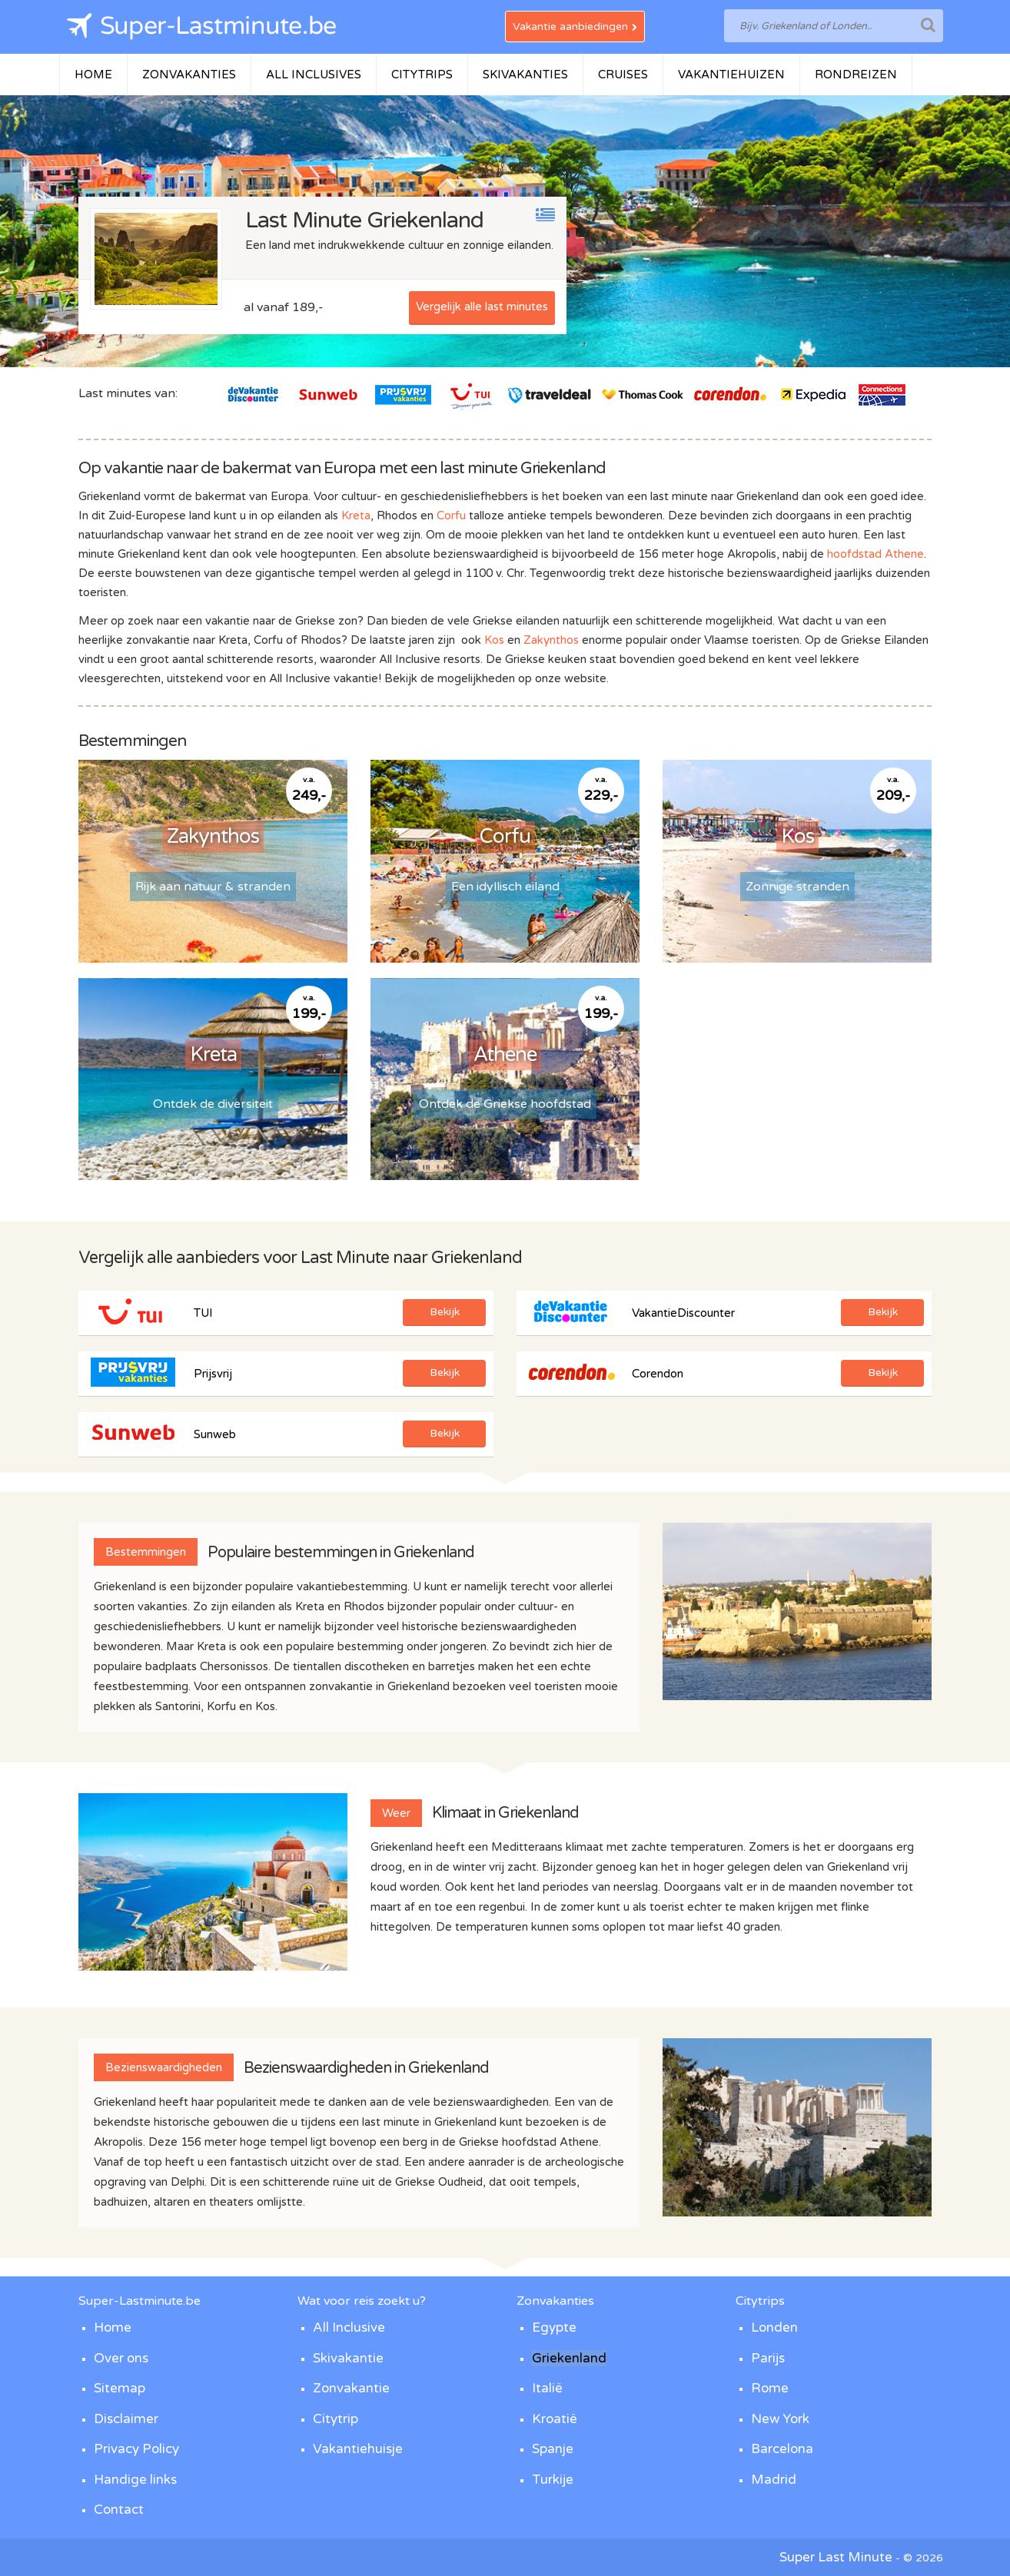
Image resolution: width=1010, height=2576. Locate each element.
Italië (547, 2388)
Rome (770, 2388)
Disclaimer (126, 2419)
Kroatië (554, 2419)
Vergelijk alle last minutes (482, 306)
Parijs (768, 2358)
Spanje (552, 2449)
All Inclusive (349, 2327)
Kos (494, 640)
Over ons (121, 2358)
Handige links (135, 2480)
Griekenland (569, 2358)
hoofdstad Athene (875, 554)
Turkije (552, 2480)
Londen (774, 2327)
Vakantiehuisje (358, 2449)
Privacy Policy (136, 2449)
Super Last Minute (835, 2557)
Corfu (451, 515)
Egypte (554, 2327)
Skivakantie (348, 2358)
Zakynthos (551, 640)
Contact (119, 2509)
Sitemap (119, 2388)
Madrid (773, 2480)
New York (780, 2419)
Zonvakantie (351, 2388)
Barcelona (782, 2449)
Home (112, 2327)
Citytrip (335, 2419)
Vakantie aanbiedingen (575, 26)
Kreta (355, 515)
